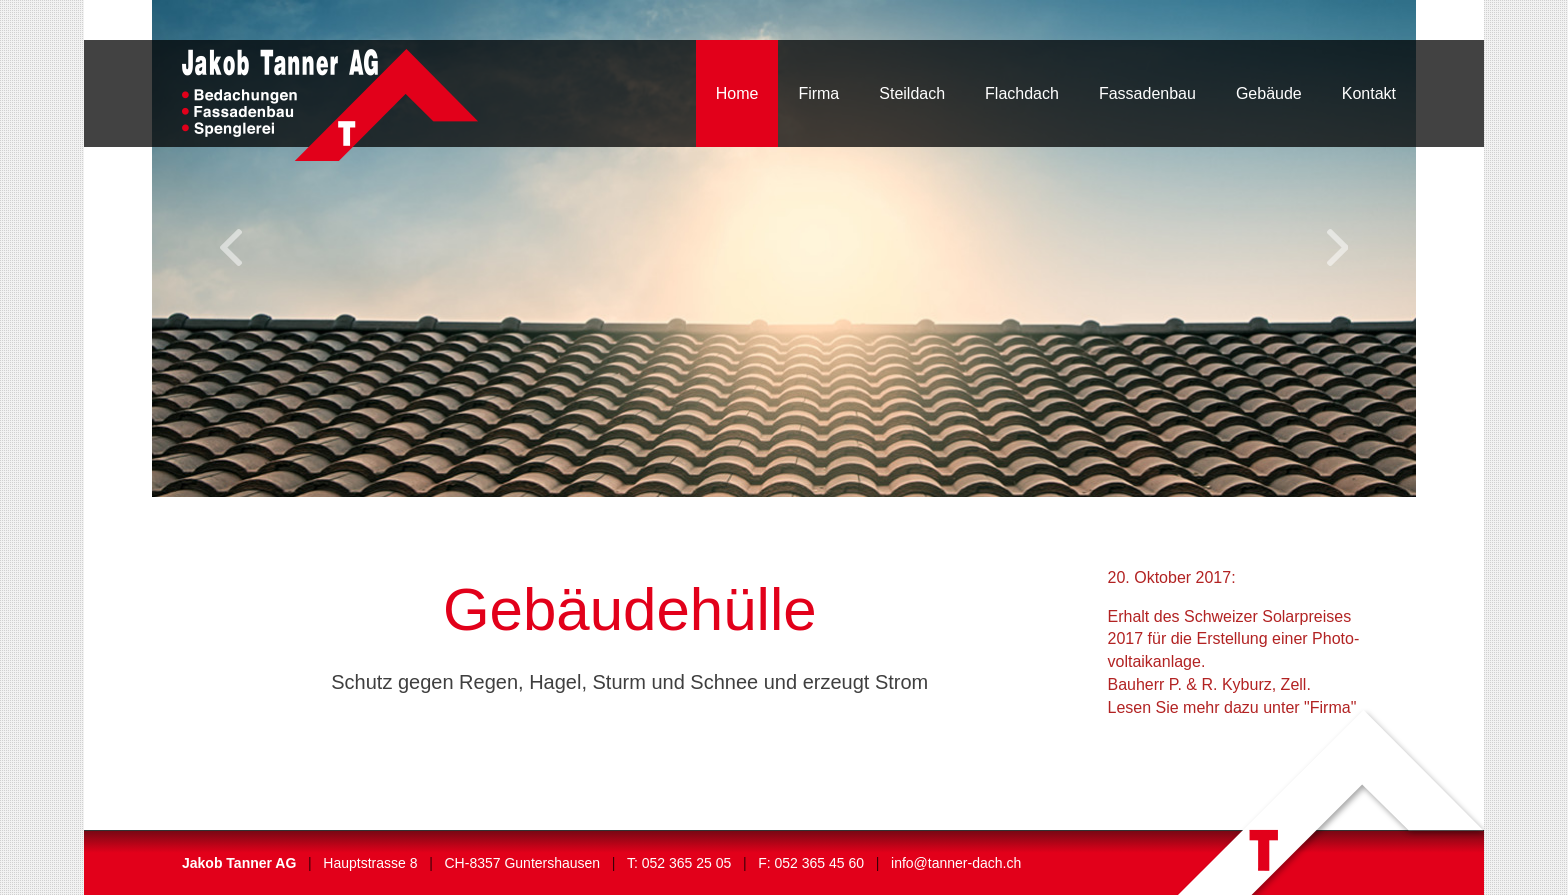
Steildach (912, 93)
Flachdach (1022, 93)
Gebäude (1269, 93)
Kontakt (1369, 93)
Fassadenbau (1147, 93)
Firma (818, 93)
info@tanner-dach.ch (956, 863)
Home (737, 93)
